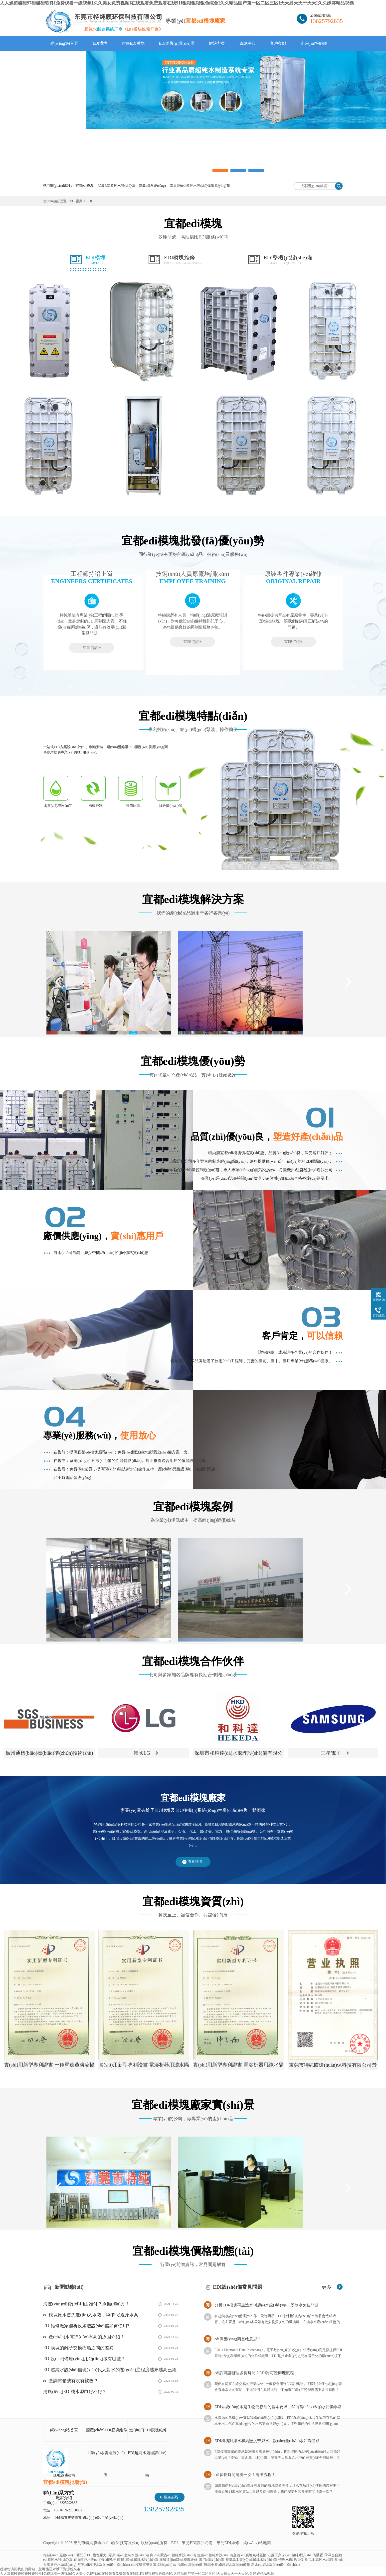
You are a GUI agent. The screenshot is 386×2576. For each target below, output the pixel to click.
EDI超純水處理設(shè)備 (147, 2464)
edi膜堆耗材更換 (253, 2555)
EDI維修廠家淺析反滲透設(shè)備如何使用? (86, 2325)
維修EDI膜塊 (133, 43)
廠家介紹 (64, 2498)
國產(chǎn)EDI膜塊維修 (106, 2430)
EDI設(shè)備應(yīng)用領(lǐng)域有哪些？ (84, 2358)
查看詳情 (195, 1861)
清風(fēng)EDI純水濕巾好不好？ (75, 2391)
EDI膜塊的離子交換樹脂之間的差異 (78, 2347)
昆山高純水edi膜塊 (322, 2560)
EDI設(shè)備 (63, 2475)
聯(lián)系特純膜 (64, 58)
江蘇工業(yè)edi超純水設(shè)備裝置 (295, 2555)
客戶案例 (278, 43)
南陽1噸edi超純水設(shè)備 (137, 2560)
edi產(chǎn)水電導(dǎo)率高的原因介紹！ (84, 2336)
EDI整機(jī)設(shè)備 (176, 43)
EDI (103, 21)
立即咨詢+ (91, 647)
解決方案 (217, 43)
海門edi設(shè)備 (211, 2560)
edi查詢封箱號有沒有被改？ (70, 2380)
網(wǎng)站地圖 (257, 2543)
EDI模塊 (100, 43)
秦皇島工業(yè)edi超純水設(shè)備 (251, 2560)
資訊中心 (247, 43)
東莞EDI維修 (227, 2543)
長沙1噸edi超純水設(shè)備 (128, 2555)
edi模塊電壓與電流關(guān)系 (153, 2565)
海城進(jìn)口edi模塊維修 (178, 2560)
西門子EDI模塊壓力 (91, 2555)
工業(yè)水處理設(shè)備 (105, 2464)
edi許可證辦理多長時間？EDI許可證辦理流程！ (256, 2373)
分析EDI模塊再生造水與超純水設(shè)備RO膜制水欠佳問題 (266, 2305)
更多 (327, 2287)
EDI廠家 (76, 201)
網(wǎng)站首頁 (64, 43)
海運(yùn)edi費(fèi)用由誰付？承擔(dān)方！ (86, 2303)
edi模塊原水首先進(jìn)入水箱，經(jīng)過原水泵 (90, 2314)
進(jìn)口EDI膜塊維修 (148, 2430)
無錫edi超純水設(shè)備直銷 (218, 2555)
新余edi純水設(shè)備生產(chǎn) (275, 2565)
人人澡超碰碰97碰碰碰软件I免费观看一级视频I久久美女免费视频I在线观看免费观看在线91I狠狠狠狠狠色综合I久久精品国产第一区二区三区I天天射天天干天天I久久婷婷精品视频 (177, 2)
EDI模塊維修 (184, 259)
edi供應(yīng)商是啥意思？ (237, 2339)
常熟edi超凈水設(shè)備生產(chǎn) (104, 2565)
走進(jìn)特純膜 (313, 43)
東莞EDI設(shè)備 (197, 2543)
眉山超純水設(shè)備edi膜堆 (94, 2560)
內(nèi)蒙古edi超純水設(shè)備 (173, 2555)
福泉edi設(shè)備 (189, 2565)
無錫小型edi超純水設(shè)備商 (227, 2565)
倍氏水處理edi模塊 (292, 2560)
